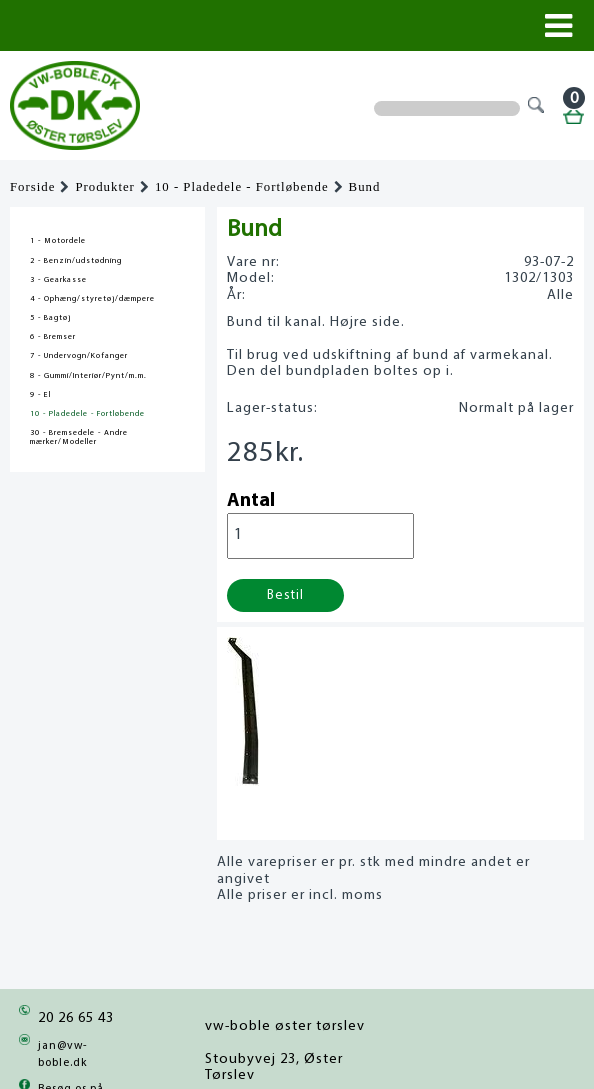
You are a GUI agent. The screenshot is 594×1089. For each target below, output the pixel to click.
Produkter (104, 187)
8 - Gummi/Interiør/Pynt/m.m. (88, 376)
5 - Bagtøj (50, 318)
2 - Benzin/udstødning (76, 261)
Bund (365, 187)
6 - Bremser (53, 337)
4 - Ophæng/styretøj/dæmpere (92, 299)
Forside (32, 187)
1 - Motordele (58, 241)
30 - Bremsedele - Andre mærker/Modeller (79, 437)
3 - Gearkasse (58, 280)
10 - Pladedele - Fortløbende (242, 187)
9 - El (40, 395)
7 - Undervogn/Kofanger (79, 356)
